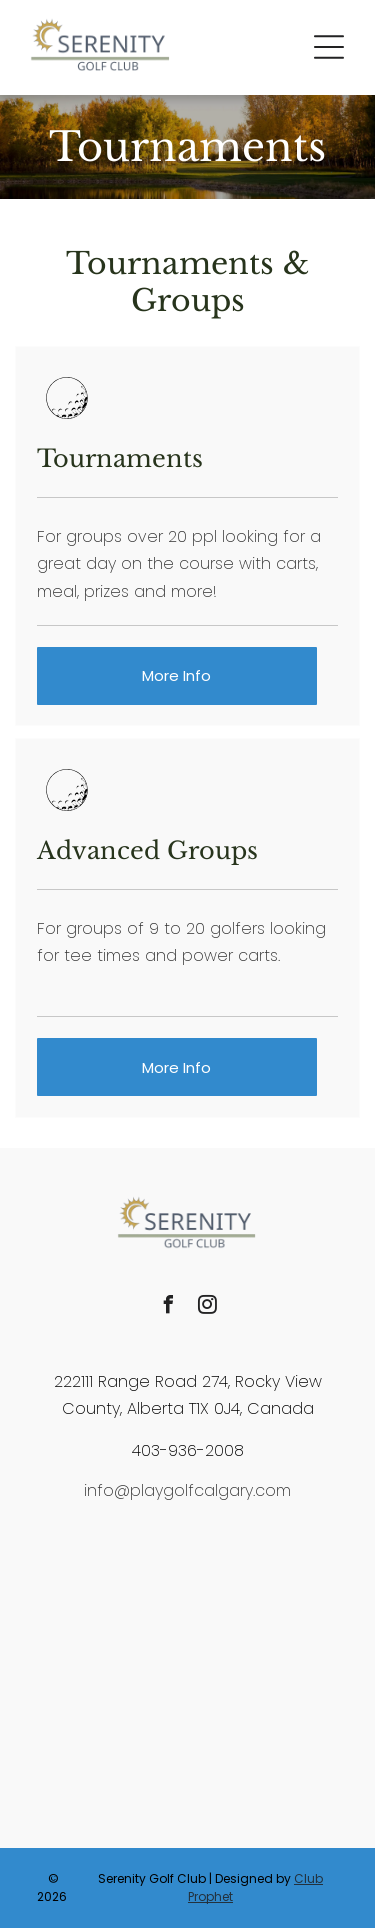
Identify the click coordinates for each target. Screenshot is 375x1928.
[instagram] (207, 1307)
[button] (329, 47)
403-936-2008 (188, 1450)
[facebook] (168, 1307)
